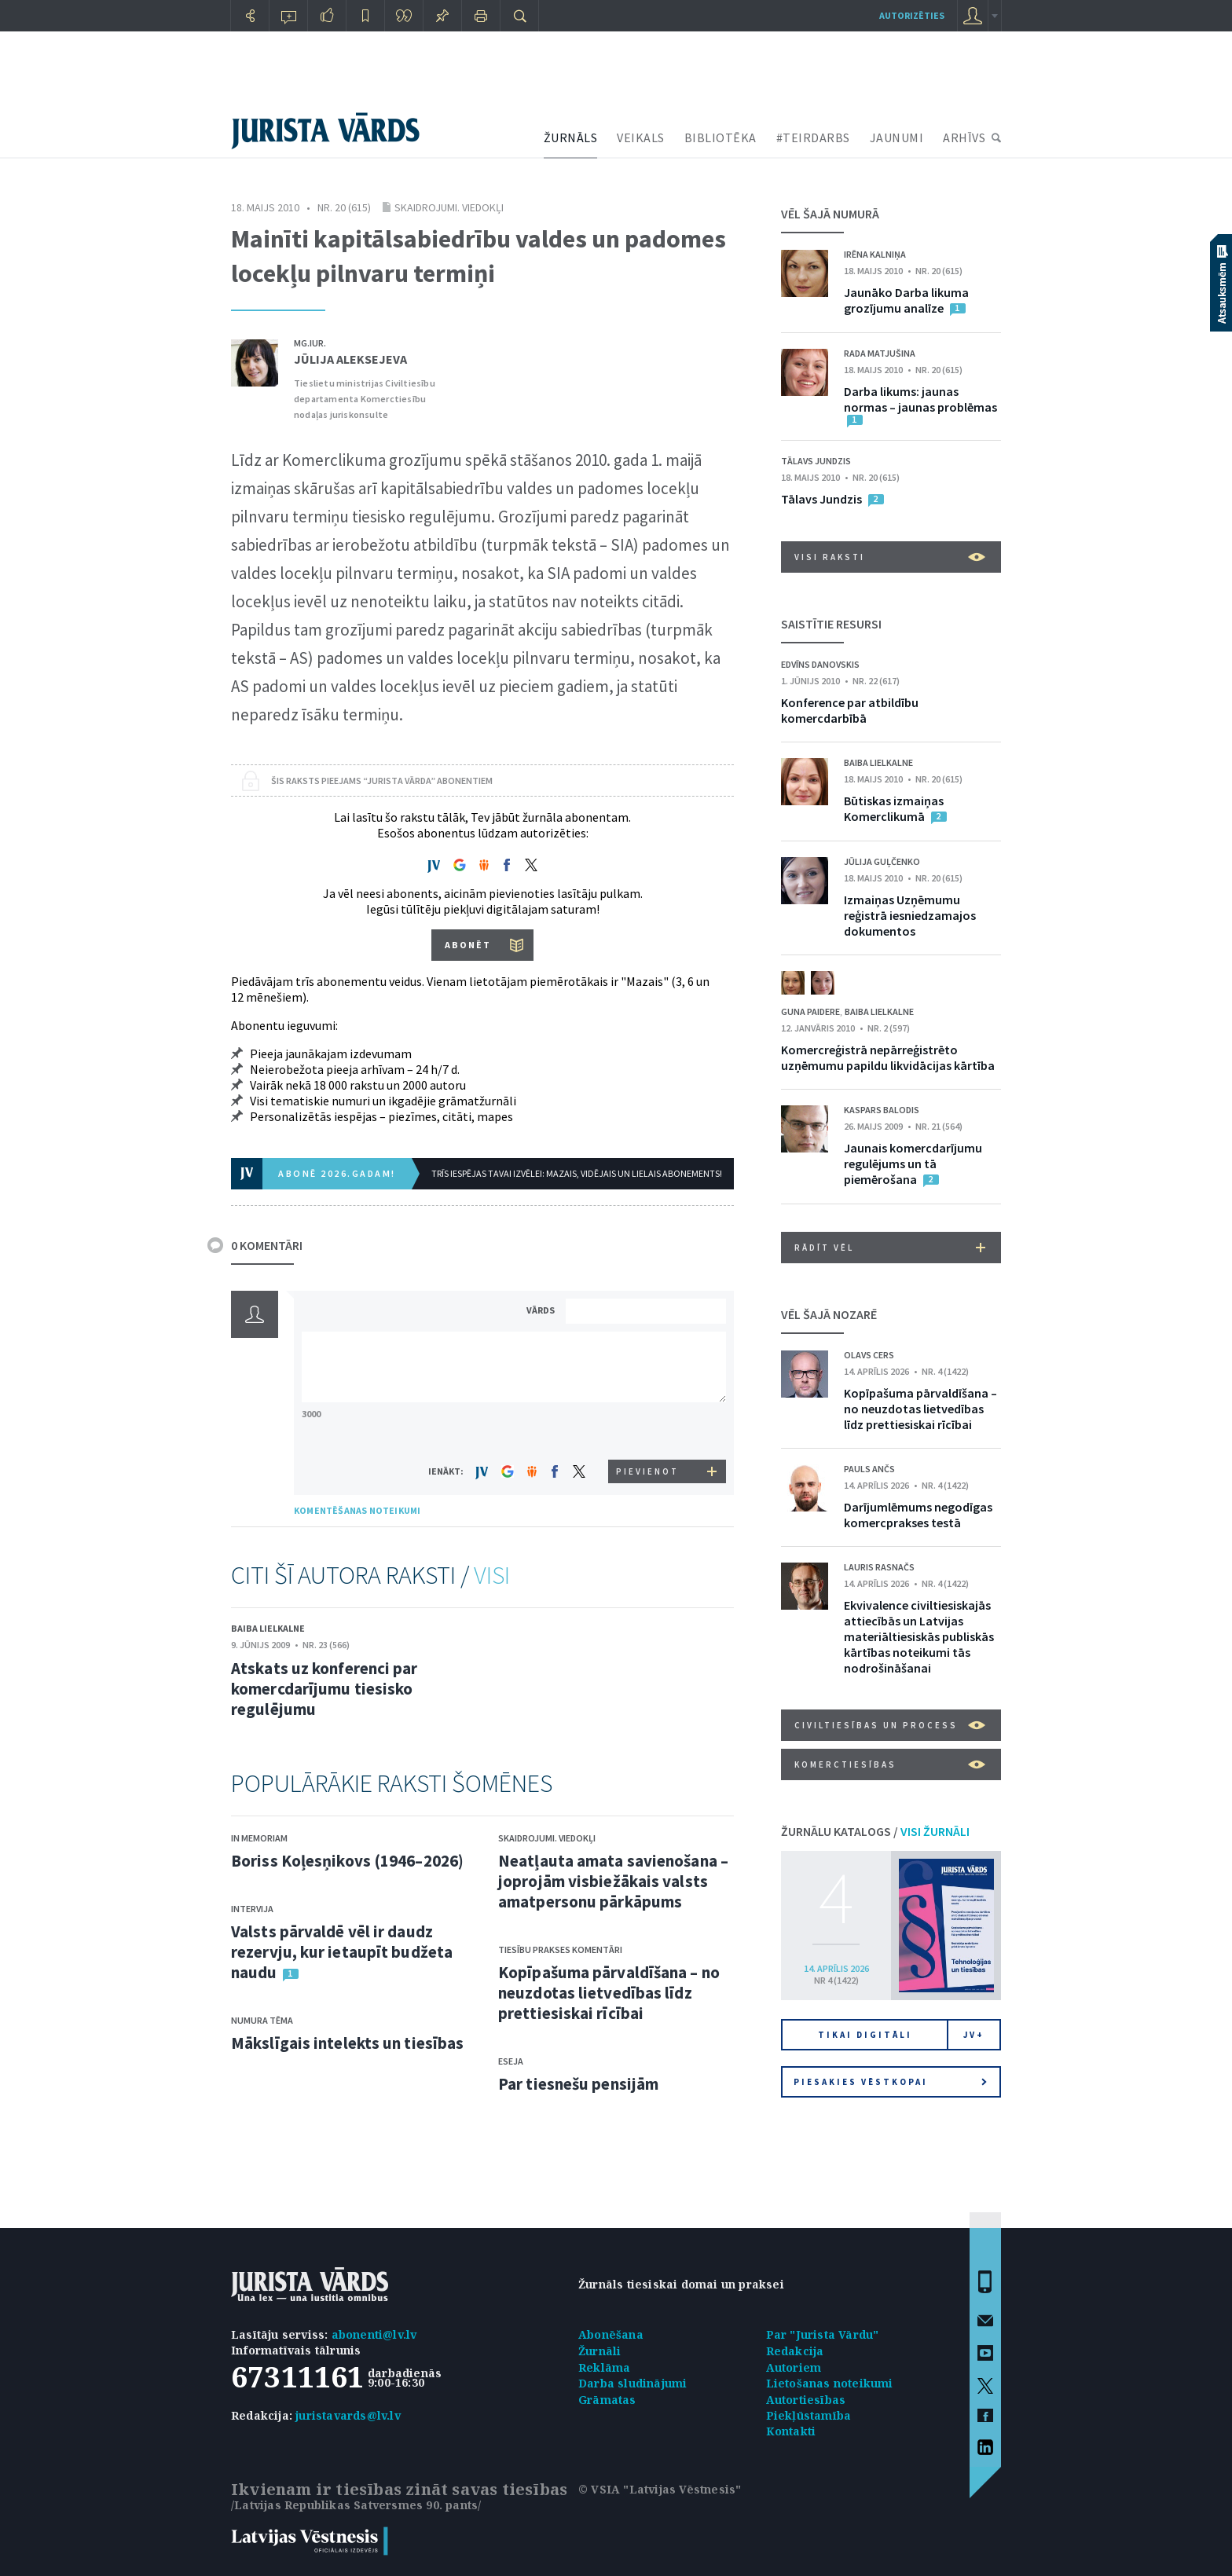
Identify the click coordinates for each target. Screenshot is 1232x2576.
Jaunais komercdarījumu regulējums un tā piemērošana (913, 1163)
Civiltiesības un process (889, 1725)
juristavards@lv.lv (348, 2415)
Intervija (252, 1909)
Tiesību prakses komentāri (560, 1949)
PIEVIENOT (647, 1471)
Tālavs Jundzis (816, 461)
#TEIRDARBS (813, 137)
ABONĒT (468, 945)
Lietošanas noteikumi (829, 2383)
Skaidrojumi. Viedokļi (449, 207)
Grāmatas (607, 2399)
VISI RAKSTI (889, 556)
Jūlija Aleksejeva (350, 359)
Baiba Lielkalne (268, 1628)
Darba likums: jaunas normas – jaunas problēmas (920, 399)
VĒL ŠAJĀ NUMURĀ (830, 214)
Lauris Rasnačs (879, 1567)
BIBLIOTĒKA (720, 137)
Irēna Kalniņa (875, 254)
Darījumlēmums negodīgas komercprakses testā (918, 1514)
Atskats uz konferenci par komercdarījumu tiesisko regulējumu (324, 1689)
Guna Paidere (810, 1011)
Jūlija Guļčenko (882, 861)
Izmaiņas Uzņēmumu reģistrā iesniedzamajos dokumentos (910, 915)
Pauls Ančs (869, 1469)
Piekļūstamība (809, 2415)
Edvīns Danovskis (820, 664)
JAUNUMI (897, 137)
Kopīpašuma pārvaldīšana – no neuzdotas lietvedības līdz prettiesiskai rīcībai (609, 1993)
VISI (492, 1575)
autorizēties (911, 15)
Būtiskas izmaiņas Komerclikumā (894, 808)
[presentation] (648, 1430)
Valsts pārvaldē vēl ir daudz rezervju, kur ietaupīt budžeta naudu (342, 1952)
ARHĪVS (964, 137)
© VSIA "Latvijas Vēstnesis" (659, 2489)
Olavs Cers (869, 1355)
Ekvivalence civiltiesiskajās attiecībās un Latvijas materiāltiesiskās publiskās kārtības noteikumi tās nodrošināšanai (919, 1636)
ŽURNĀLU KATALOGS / (875, 1831)
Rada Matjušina (879, 353)
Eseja (510, 2061)
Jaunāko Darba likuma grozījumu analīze (906, 300)
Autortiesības (806, 2399)
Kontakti (791, 2431)
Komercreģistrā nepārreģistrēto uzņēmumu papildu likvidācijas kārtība (888, 1057)
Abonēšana (611, 2334)
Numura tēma (262, 2020)
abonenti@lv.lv (374, 2334)
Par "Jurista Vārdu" (822, 2334)
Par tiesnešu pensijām (578, 2083)
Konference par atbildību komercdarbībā (849, 710)
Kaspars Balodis (881, 1110)
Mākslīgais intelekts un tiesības (347, 2043)
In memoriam (259, 1838)
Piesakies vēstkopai (890, 2081)
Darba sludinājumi (632, 2383)
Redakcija (795, 2350)
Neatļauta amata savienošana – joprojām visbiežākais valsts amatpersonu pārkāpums (613, 1881)
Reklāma (604, 2367)
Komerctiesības (889, 1764)
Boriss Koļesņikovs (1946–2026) (347, 1860)
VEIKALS (641, 137)
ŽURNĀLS (571, 137)
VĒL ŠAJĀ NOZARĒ (829, 1314)
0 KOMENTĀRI (266, 1245)
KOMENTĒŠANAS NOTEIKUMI (357, 1510)
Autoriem (794, 2367)
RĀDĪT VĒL (889, 1247)
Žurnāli (599, 2350)
